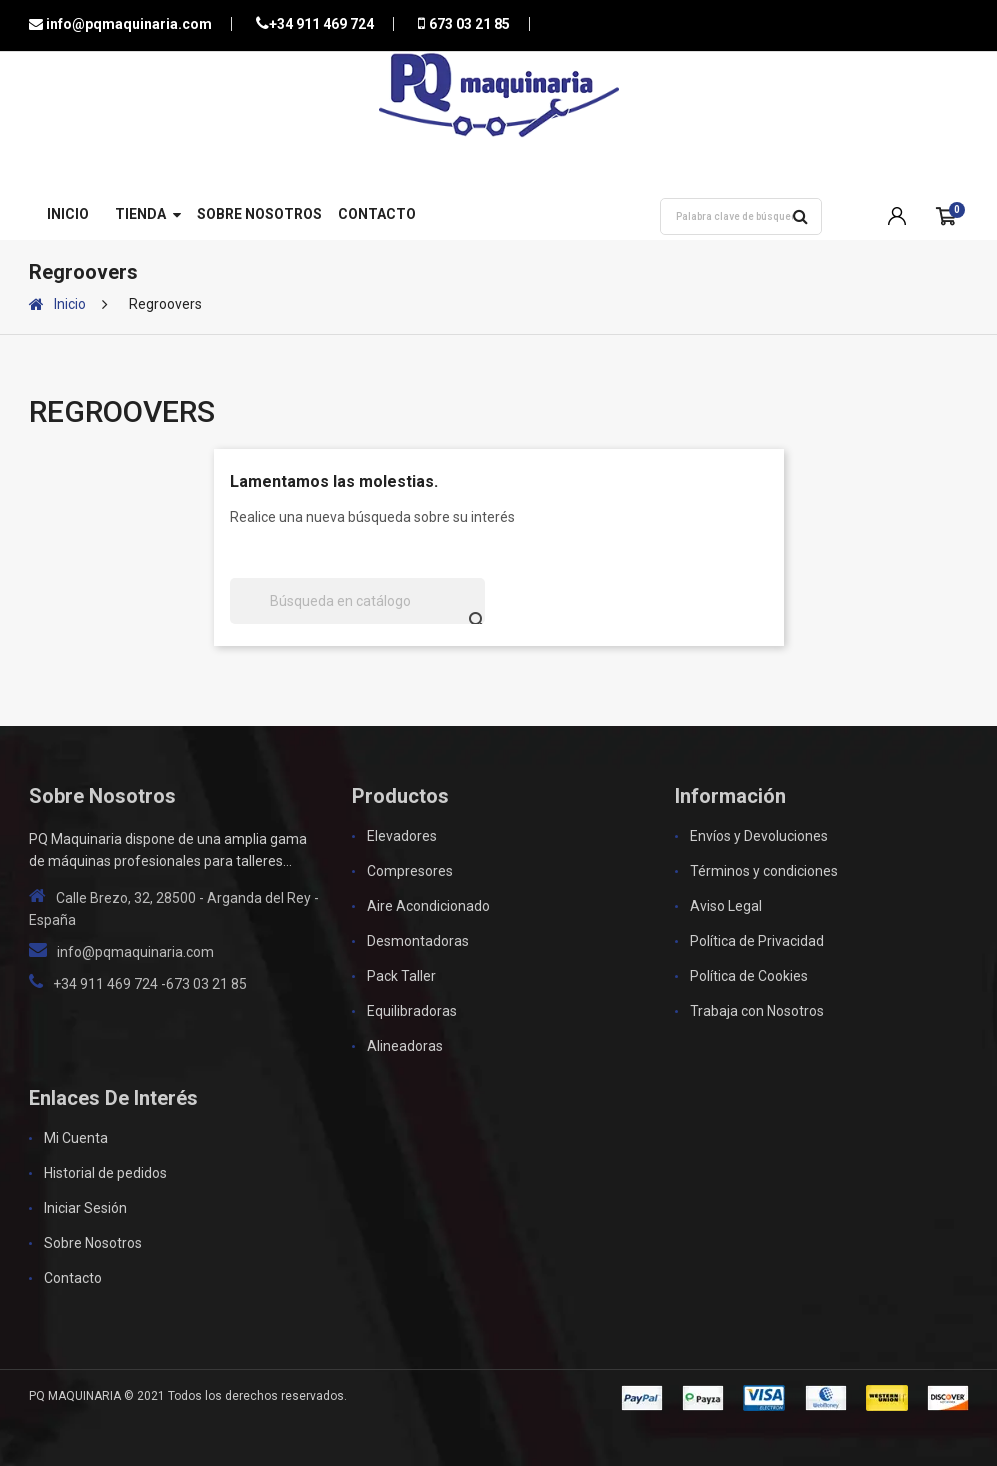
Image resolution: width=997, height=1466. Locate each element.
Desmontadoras (418, 941)
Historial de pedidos (105, 1173)
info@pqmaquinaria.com (127, 24)
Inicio (68, 214)
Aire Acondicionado (428, 906)
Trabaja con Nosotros (757, 1011)
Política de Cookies (749, 976)
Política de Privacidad (757, 941)
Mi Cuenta (76, 1138)
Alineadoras (405, 1046)
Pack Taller (401, 976)
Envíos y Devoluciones (759, 836)
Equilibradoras (412, 1011)
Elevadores (402, 836)
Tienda (140, 214)
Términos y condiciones (764, 871)
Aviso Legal (726, 906)
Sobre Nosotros (259, 214)
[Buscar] (357, 601)
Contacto (377, 214)
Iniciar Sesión (85, 1208)
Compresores (410, 871)
